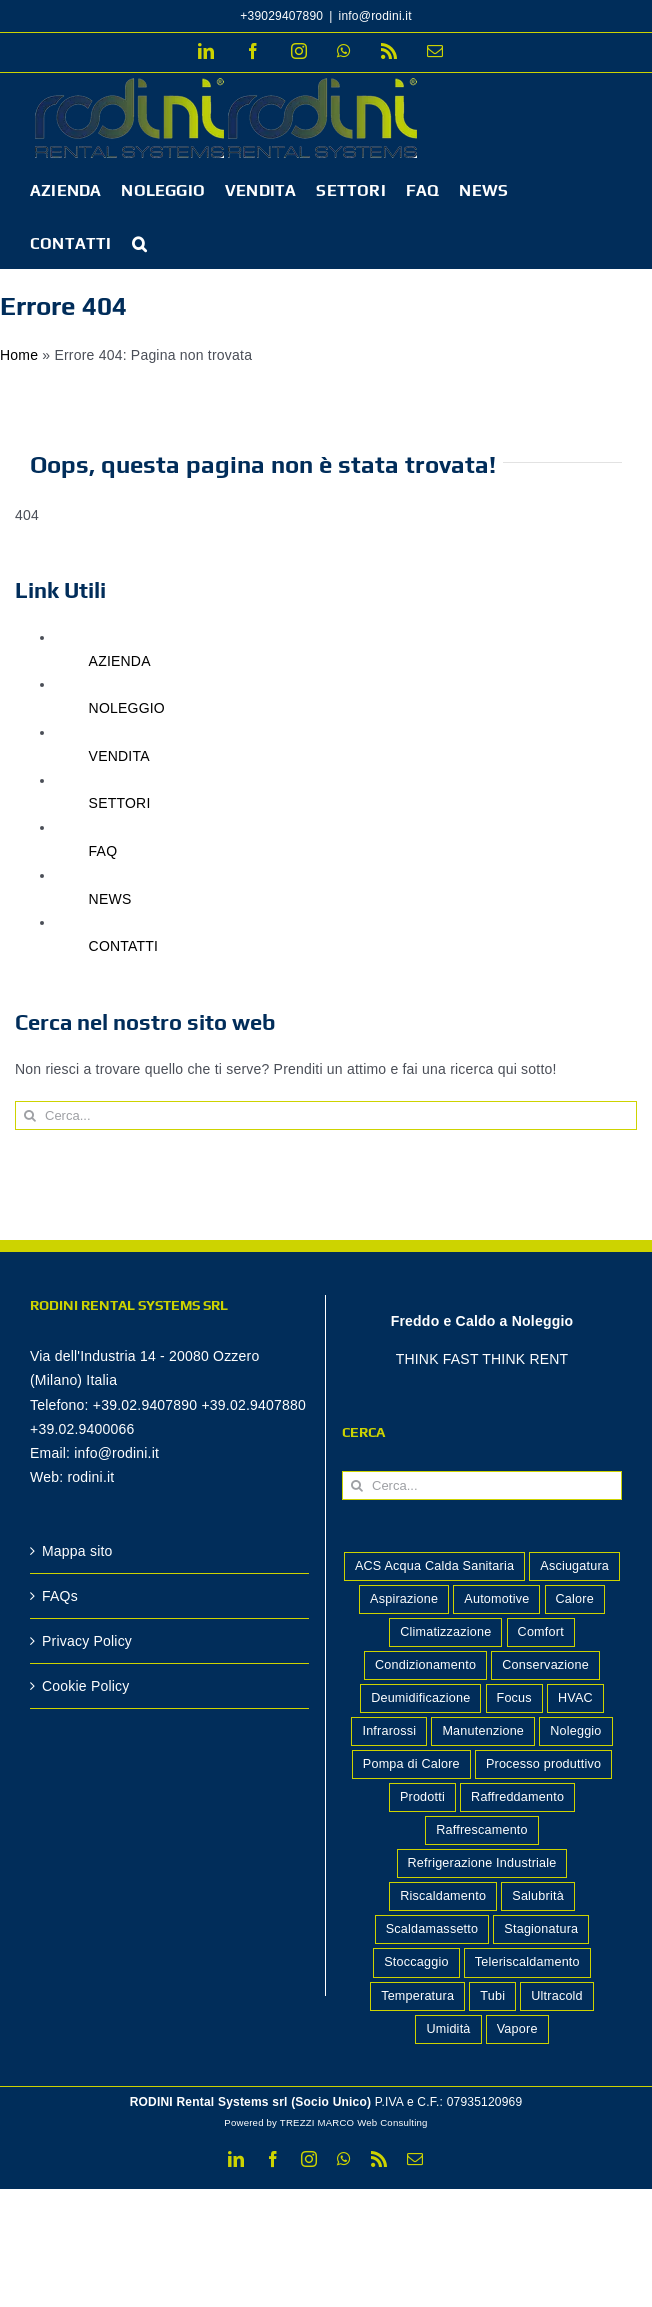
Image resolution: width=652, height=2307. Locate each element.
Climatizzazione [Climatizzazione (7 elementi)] (445, 1632)
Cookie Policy (86, 1686)
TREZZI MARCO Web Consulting (354, 2122)
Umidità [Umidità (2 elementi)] (448, 2029)
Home (19, 355)
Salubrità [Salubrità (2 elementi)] (538, 1896)
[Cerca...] (326, 1115)
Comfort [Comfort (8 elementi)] (541, 1632)
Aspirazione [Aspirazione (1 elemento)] (404, 1599)
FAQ (103, 851)
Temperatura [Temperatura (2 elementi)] (417, 1996)
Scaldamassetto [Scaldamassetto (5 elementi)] (432, 1929)
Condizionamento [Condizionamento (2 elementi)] (425, 1665)
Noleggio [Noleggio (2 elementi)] (575, 1731)
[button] (139, 242)
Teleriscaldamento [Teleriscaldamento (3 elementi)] (527, 1962)
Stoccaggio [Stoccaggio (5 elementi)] (416, 1962)
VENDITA (119, 756)
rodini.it (90, 1477)
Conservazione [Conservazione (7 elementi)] (545, 1665)
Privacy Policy (87, 1641)
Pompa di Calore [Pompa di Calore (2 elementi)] (411, 1764)
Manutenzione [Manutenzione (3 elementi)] (483, 1731)
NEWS (110, 899)
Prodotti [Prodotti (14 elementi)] (422, 1797)
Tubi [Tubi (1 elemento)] (492, 1996)
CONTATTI (124, 946)
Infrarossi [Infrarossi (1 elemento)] (389, 1731)
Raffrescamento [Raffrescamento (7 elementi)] (482, 1830)
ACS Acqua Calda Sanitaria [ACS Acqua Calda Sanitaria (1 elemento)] (434, 1566)
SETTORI (120, 803)
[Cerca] (29, 1115)
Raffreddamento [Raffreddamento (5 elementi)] (517, 1797)
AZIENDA (120, 661)
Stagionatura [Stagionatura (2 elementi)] (541, 1929)
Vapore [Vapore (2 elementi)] (517, 2029)
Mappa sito (77, 1551)
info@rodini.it (375, 16)
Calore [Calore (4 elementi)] (575, 1599)
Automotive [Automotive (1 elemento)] (496, 1599)
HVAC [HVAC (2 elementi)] (575, 1698)
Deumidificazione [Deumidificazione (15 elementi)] (420, 1698)
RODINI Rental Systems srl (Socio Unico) (251, 2102)
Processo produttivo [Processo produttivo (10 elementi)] (543, 1764)
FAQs (60, 1596)
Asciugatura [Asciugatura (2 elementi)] (574, 1566)
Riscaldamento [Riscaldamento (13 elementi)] (443, 1896)
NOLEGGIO (127, 708)
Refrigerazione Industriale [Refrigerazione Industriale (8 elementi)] (482, 1863)
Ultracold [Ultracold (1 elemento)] (557, 1996)
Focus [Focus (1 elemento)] (514, 1698)
